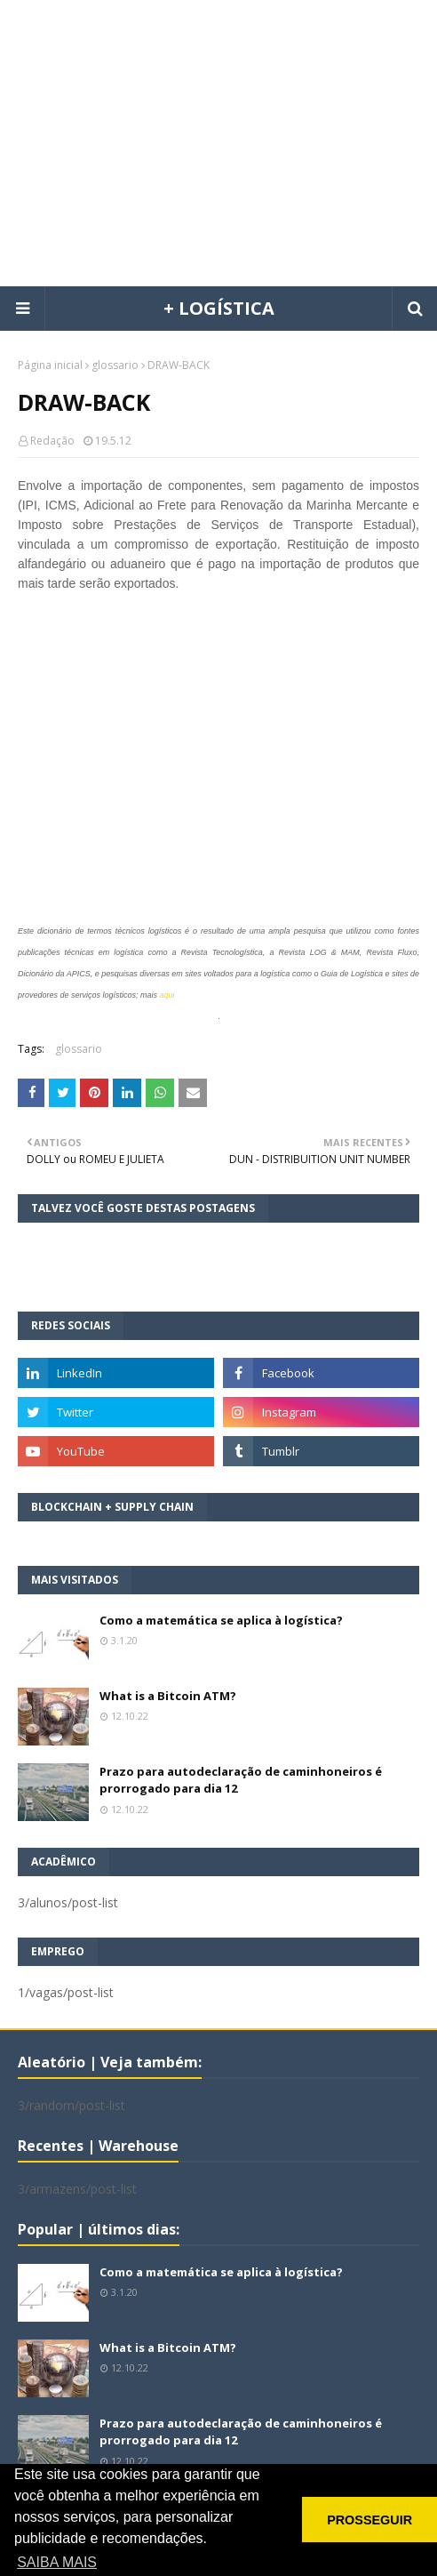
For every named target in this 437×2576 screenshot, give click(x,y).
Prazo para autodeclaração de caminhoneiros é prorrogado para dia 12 (240, 1780)
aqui (167, 995)
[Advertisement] (227, 142)
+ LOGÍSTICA (218, 308)
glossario (115, 365)
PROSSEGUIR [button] (369, 2520)
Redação (52, 440)
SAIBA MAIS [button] (57, 2562)
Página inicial (50, 365)
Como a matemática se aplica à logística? (221, 1620)
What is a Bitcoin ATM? (167, 1696)
